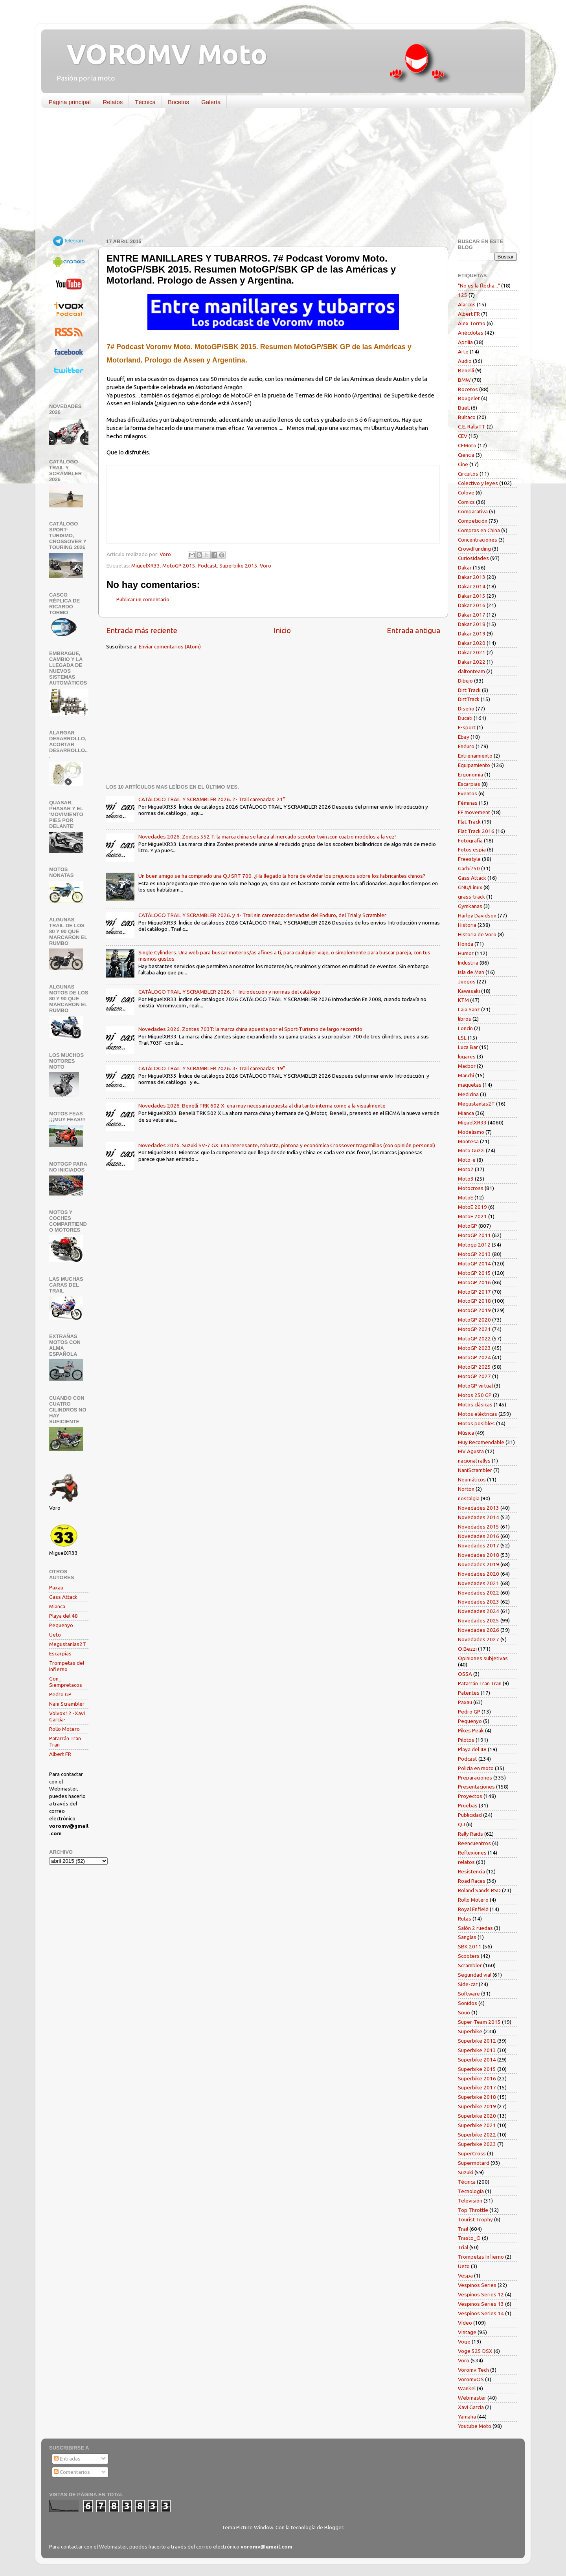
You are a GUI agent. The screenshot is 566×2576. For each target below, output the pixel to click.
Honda (465, 944)
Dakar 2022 (471, 662)
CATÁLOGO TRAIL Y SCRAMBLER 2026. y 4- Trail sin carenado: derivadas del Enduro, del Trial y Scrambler (262, 915)
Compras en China (479, 530)
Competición (472, 521)
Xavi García (471, 2407)
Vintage (467, 2332)
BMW (464, 380)
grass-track (471, 896)
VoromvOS (471, 2379)
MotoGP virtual (475, 1385)
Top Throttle (473, 2210)
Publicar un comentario (142, 599)
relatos (466, 1862)
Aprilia (465, 342)
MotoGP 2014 (474, 1263)
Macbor (467, 1066)
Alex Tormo (471, 323)
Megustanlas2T (67, 1644)
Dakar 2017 (471, 615)
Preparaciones (475, 1777)
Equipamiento (474, 765)
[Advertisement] (277, 175)
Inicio (282, 630)
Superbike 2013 (477, 2050)
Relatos (113, 102)
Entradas (67, 2458)
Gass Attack (63, 1597)
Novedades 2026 (478, 1630)
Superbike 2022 (477, 2134)
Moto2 (466, 1169)
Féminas (468, 803)
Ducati (465, 718)
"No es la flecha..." (479, 285)
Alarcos (467, 304)
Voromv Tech (473, 2370)
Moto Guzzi (471, 1150)
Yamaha (467, 2416)
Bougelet (469, 398)
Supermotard (473, 2163)
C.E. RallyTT (471, 426)
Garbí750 (469, 868)
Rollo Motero (64, 1729)
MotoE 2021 (472, 1216)
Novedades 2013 (478, 1508)
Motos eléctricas (477, 1414)
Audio (465, 361)
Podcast (207, 565)
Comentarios (72, 2472)
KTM (463, 1000)
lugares (467, 1056)
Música (466, 1433)
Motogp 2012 (474, 1244)
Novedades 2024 (478, 1611)
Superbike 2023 (477, 2144)
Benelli (466, 370)
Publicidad (470, 1815)
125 (462, 295)
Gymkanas (470, 906)
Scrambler (470, 1965)
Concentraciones (477, 539)
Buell (464, 408)
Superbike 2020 (477, 2116)
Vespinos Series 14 (481, 2313)
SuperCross (472, 2153)
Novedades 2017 (478, 1545)
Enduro (466, 746)
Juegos (467, 981)
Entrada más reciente (141, 630)
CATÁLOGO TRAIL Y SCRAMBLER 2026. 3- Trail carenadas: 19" (211, 1068)
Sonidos (467, 2003)
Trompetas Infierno (481, 2257)
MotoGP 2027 (474, 1376)
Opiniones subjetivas (483, 1658)
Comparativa (473, 511)
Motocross (470, 1188)
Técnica (145, 102)
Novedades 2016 (478, 1536)
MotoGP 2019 (474, 1310)
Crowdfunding (474, 549)
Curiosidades (473, 558)
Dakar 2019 (471, 633)
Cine (463, 464)
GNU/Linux (470, 887)
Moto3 (466, 1178)
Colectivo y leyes (478, 483)
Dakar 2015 (471, 596)
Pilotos (466, 1740)
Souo (464, 2012)
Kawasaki (469, 991)
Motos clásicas (475, 1404)
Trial (463, 2247)
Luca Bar (468, 1047)
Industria (468, 962)
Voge (464, 2341)
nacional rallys (474, 1460)
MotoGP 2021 (474, 1329)
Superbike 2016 (477, 2078)
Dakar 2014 (471, 586)
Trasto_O (469, 2238)
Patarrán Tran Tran (480, 1683)
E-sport (467, 727)
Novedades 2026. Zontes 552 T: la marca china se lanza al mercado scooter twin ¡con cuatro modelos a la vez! (267, 836)
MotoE (465, 1197)
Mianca (57, 1606)
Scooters (469, 1956)
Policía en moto (476, 1768)
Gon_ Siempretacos (65, 1681)
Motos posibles (476, 1423)
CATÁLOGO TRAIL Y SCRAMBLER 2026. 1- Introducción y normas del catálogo (229, 992)
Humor (466, 953)
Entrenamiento (475, 755)
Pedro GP (60, 1694)
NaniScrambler (475, 1470)
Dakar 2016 (471, 605)
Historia (467, 925)
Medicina (468, 1094)
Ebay (463, 737)
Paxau (56, 1587)
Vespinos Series (477, 2285)
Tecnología (471, 2191)
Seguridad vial (474, 1975)
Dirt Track (469, 690)
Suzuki (465, 2172)
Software (469, 1993)
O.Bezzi (467, 1649)
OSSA (465, 1674)
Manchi (466, 1075)
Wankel (467, 2388)
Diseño (466, 708)
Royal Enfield (473, 1909)
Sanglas (467, 1937)
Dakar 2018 (471, 624)
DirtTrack (469, 699)
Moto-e (467, 1160)
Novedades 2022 (478, 1592)
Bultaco (467, 417)
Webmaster (472, 2398)
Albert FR (60, 1754)
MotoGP (467, 1226)
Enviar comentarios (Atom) (170, 646)
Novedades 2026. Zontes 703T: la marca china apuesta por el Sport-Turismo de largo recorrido (250, 1029)
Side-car (468, 1984)
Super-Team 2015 (479, 2022)
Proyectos (470, 1796)
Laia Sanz (469, 1009)
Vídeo (465, 2323)
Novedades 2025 (478, 1620)
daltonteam (471, 671)
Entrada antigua (413, 630)
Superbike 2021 (477, 2125)
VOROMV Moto (160, 53)
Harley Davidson (477, 915)
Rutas (464, 1918)
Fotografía (470, 840)
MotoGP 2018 (474, 1301)
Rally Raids (470, 1834)
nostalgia (469, 1498)
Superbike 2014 (477, 2059)
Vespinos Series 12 (481, 2294)
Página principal (70, 102)
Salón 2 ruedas (475, 1928)
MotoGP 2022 (474, 1338)
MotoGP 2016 (474, 1282)
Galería (211, 102)
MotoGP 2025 (474, 1367)
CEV (462, 436)
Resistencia (471, 1871)
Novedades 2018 (478, 1555)
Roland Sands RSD (479, 1890)
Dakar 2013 (471, 577)
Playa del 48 (63, 1616)
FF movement (474, 812)
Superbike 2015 (238, 565)
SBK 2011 (469, 1946)
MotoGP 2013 (474, 1254)
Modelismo (471, 1132)
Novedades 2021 (478, 1583)
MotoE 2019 (472, 1207)
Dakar (465, 567)
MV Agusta (471, 1451)
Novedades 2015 (478, 1526)
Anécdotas (470, 333)
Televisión (470, 2200)
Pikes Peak (471, 1730)
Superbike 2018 (477, 2097)
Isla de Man (471, 972)
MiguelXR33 (145, 565)
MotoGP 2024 (474, 1357)
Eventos (467, 793)
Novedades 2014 (478, 1517)
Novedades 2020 (478, 1574)
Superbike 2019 (477, 2106)
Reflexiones (472, 1852)
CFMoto (467, 445)
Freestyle (469, 859)
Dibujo (465, 680)
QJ (461, 1824)
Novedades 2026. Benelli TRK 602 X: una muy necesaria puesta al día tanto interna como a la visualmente (262, 1105)
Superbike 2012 (477, 2041)
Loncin (465, 1028)
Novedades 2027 (478, 1639)
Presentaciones (476, 1786)
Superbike (470, 2031)
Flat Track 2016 (476, 831)
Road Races (471, 1881)
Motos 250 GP (475, 1395)
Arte (463, 351)
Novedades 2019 (478, 1564)
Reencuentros (474, 1843)
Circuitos (468, 474)
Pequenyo (61, 1625)
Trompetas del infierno (66, 1666)
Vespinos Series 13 (481, 2304)
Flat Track (469, 821)
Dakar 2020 (471, 643)
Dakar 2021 (471, 652)
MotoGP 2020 (474, 1319)
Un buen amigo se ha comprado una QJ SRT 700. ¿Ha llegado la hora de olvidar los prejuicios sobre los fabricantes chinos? (281, 876)
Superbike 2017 (477, 2087)
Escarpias (60, 1653)
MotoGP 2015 (178, 565)
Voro (265, 565)
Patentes (469, 1693)
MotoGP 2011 (474, 1235)
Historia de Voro (477, 934)
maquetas (469, 1085)
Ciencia (466, 455)
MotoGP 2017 (474, 1292)
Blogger (333, 2527)
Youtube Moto (474, 2426)
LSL (462, 1037)
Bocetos (178, 102)
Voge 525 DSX (475, 2351)
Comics (466, 502)
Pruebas (468, 1805)
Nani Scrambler (67, 1704)
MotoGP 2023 (474, 1348)
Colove (466, 492)
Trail (463, 2229)
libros (464, 1019)
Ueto (55, 1634)
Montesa (468, 1141)
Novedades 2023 (478, 1601)
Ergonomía (470, 774)
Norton (466, 1489)
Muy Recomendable (481, 1442)
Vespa (465, 2275)
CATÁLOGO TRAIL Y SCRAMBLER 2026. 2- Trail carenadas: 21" (211, 799)
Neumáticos (472, 1479)
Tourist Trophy (475, 2219)
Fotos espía (472, 849)
